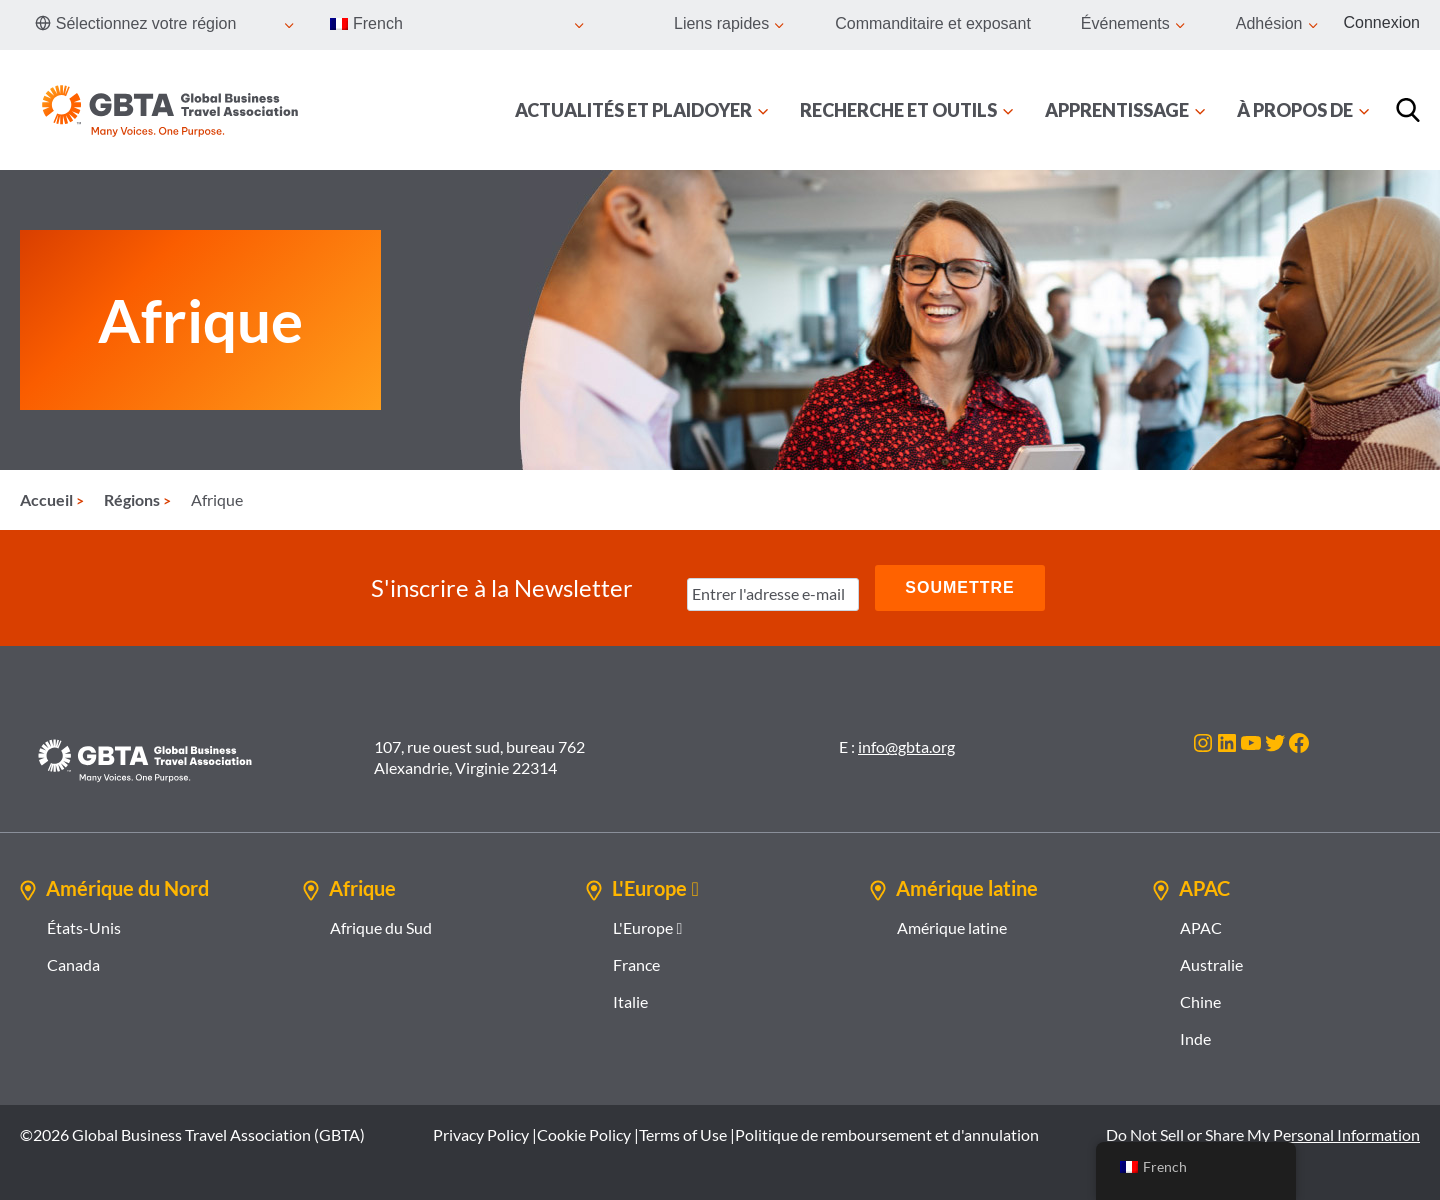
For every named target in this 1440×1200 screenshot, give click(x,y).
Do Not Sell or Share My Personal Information (1263, 1134)
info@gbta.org (906, 746)
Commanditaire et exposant (933, 23)
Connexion (1382, 22)
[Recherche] (1408, 110)
